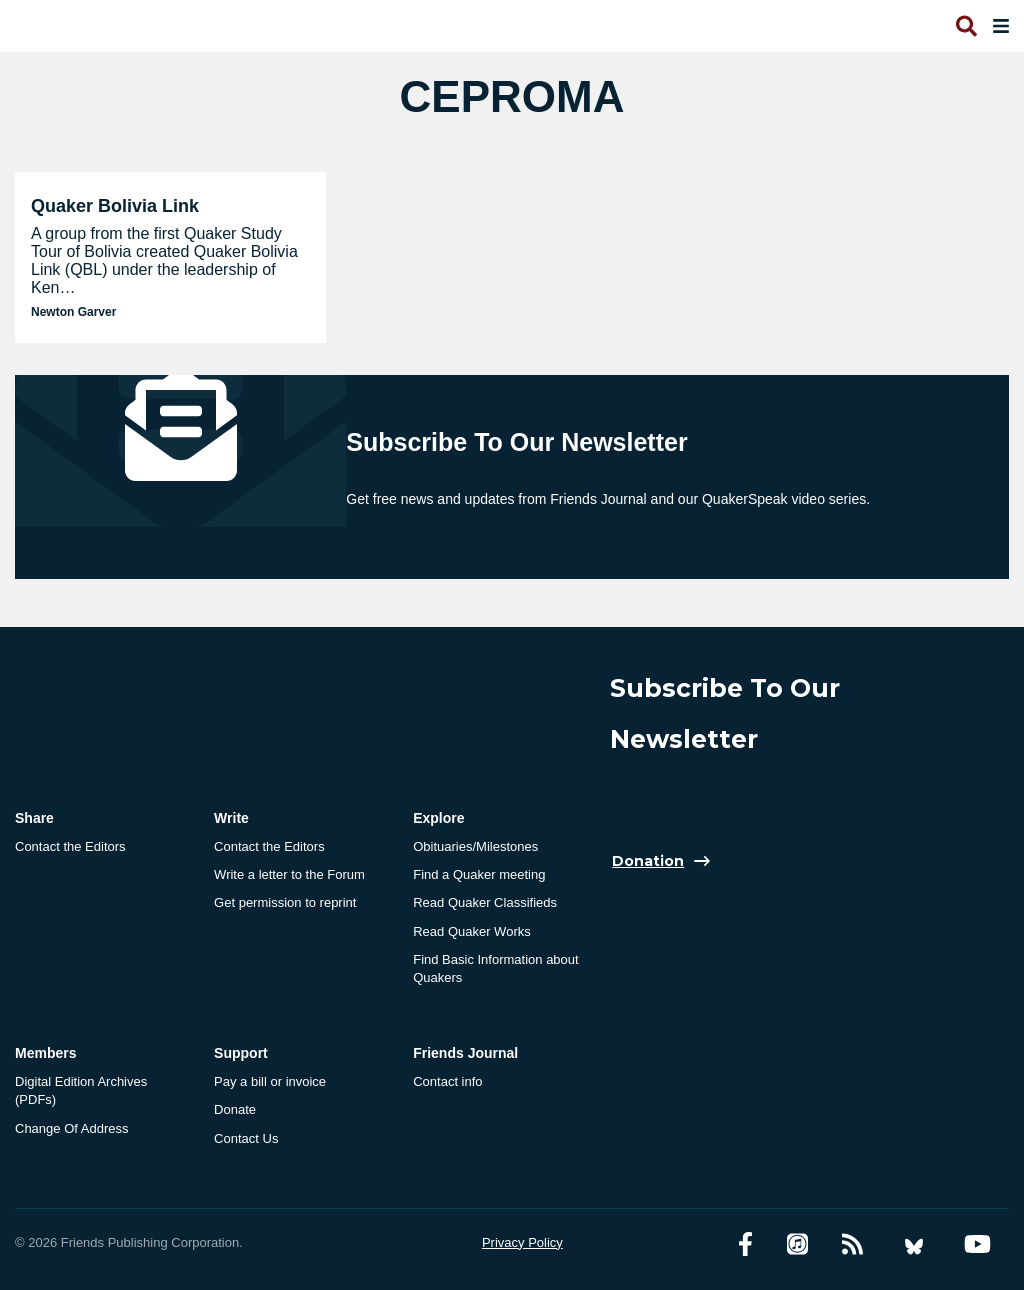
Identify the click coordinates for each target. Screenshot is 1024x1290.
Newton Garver (73, 312)
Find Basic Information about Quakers (495, 968)
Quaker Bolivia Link (115, 206)
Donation (648, 861)
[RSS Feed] (852, 1244)
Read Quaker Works (472, 931)
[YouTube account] (977, 1244)
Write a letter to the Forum (289, 874)
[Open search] (965, 26)
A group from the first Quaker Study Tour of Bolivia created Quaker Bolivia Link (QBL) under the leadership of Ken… (164, 260)
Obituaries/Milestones (475, 846)
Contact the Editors (70, 846)
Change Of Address (71, 1128)
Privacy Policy (522, 1242)
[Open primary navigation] (997, 26)
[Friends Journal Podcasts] (797, 1244)
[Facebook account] (745, 1244)
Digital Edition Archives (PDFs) (81, 1090)
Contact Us (246, 1138)
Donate (235, 1109)
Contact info (447, 1081)
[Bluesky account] (914, 1244)
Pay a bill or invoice (270, 1081)
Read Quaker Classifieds (485, 902)
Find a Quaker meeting (479, 874)
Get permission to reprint (285, 902)
